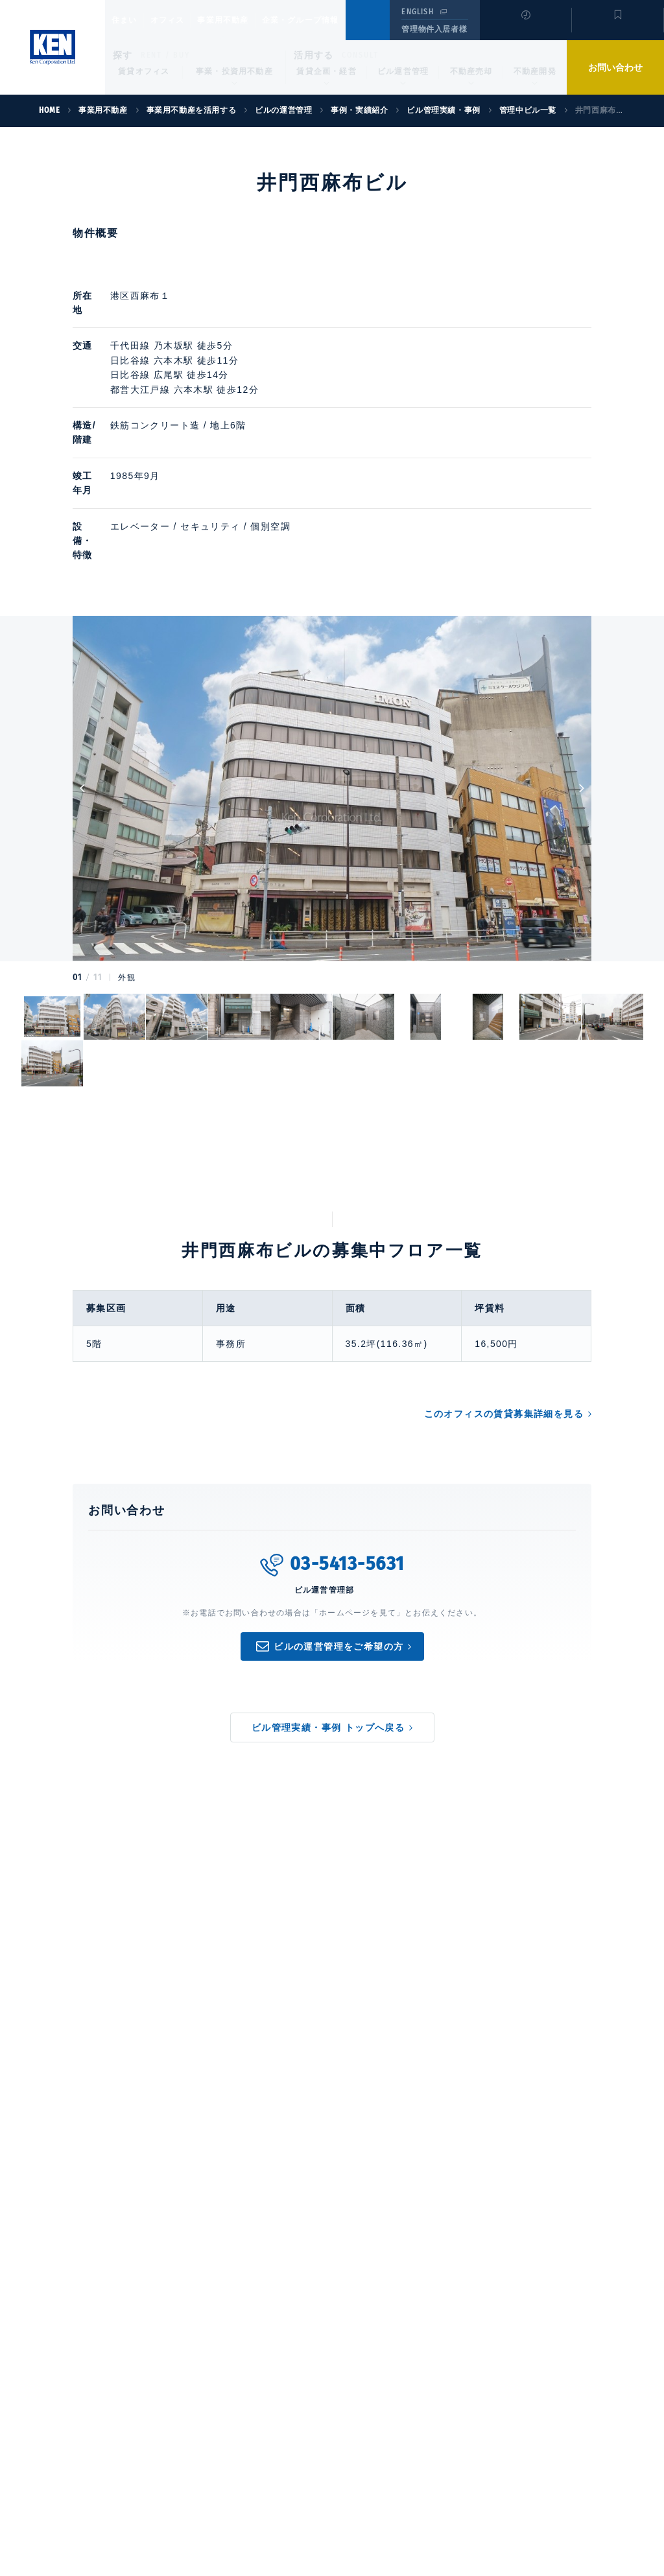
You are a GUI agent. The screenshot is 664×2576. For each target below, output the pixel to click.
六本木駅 (227, 345)
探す (123, 55)
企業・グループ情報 (339, 20)
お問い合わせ (615, 67)
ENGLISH (417, 11)
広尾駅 (222, 360)
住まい (130, 20)
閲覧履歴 (524, 28)
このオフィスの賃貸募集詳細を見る (504, 1342)
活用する (314, 55)
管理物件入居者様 (434, 29)
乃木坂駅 (227, 331)
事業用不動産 (251, 20)
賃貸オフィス (143, 71)
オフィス (184, 20)
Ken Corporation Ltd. (52, 47)
